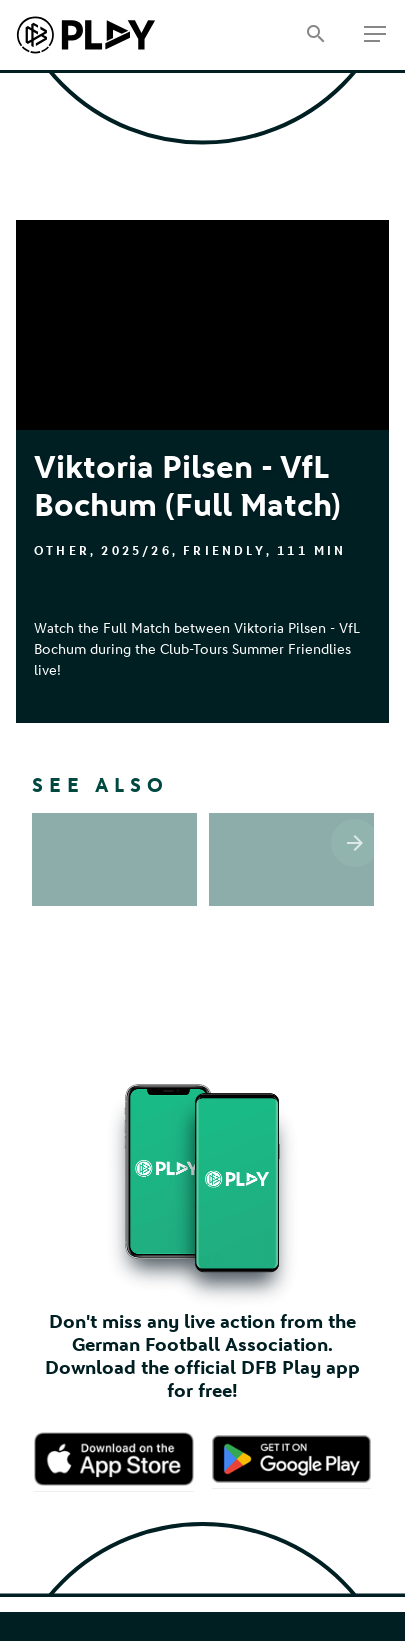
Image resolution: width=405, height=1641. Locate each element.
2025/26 (136, 551)
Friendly (224, 551)
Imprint (203, 1387)
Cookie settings (203, 1489)
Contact (203, 1412)
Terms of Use (203, 1438)
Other (62, 551)
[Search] (315, 35)
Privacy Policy (203, 1463)
